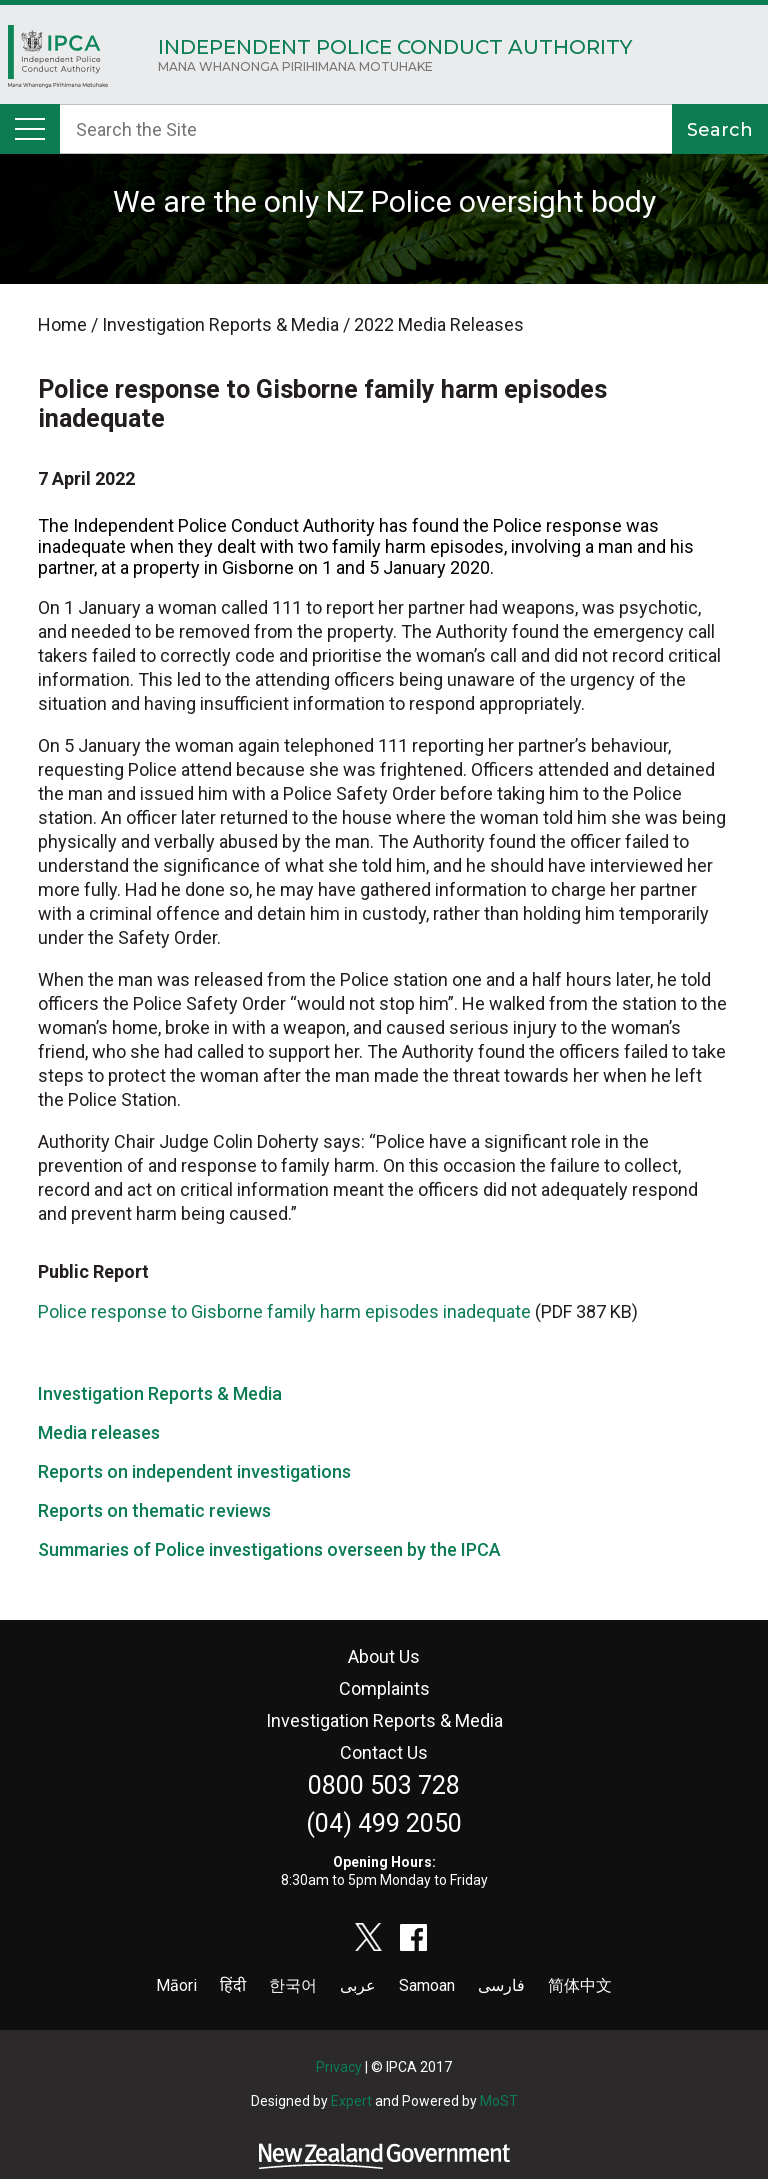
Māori (176, 1985)
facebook (414, 1937)
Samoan (427, 1985)
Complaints (384, 1688)
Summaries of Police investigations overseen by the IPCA (269, 1549)
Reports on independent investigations (194, 1471)
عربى (358, 1985)
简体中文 (580, 1985)
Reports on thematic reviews (154, 1510)
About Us (384, 1656)
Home (58, 61)
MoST (499, 2101)
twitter (369, 1937)
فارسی (501, 1985)
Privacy (339, 2067)
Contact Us (384, 1752)
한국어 (293, 1985)
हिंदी (233, 1985)
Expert (351, 2101)
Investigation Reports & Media (160, 1393)
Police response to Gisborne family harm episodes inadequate (284, 1311)
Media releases (99, 1432)
